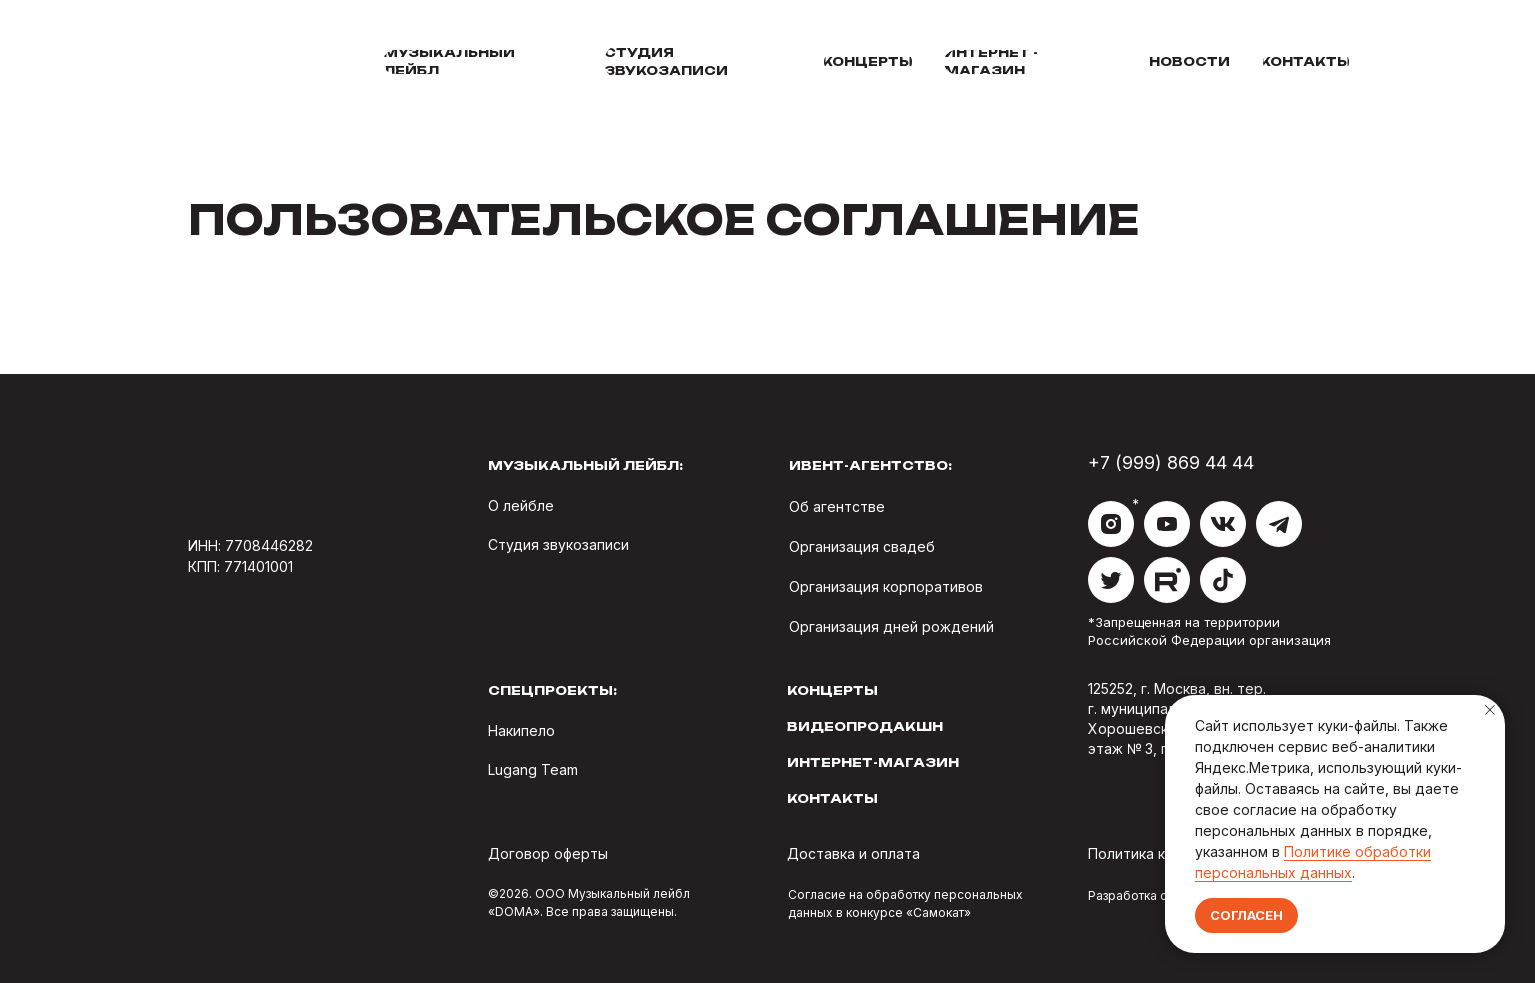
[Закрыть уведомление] (1490, 710)
